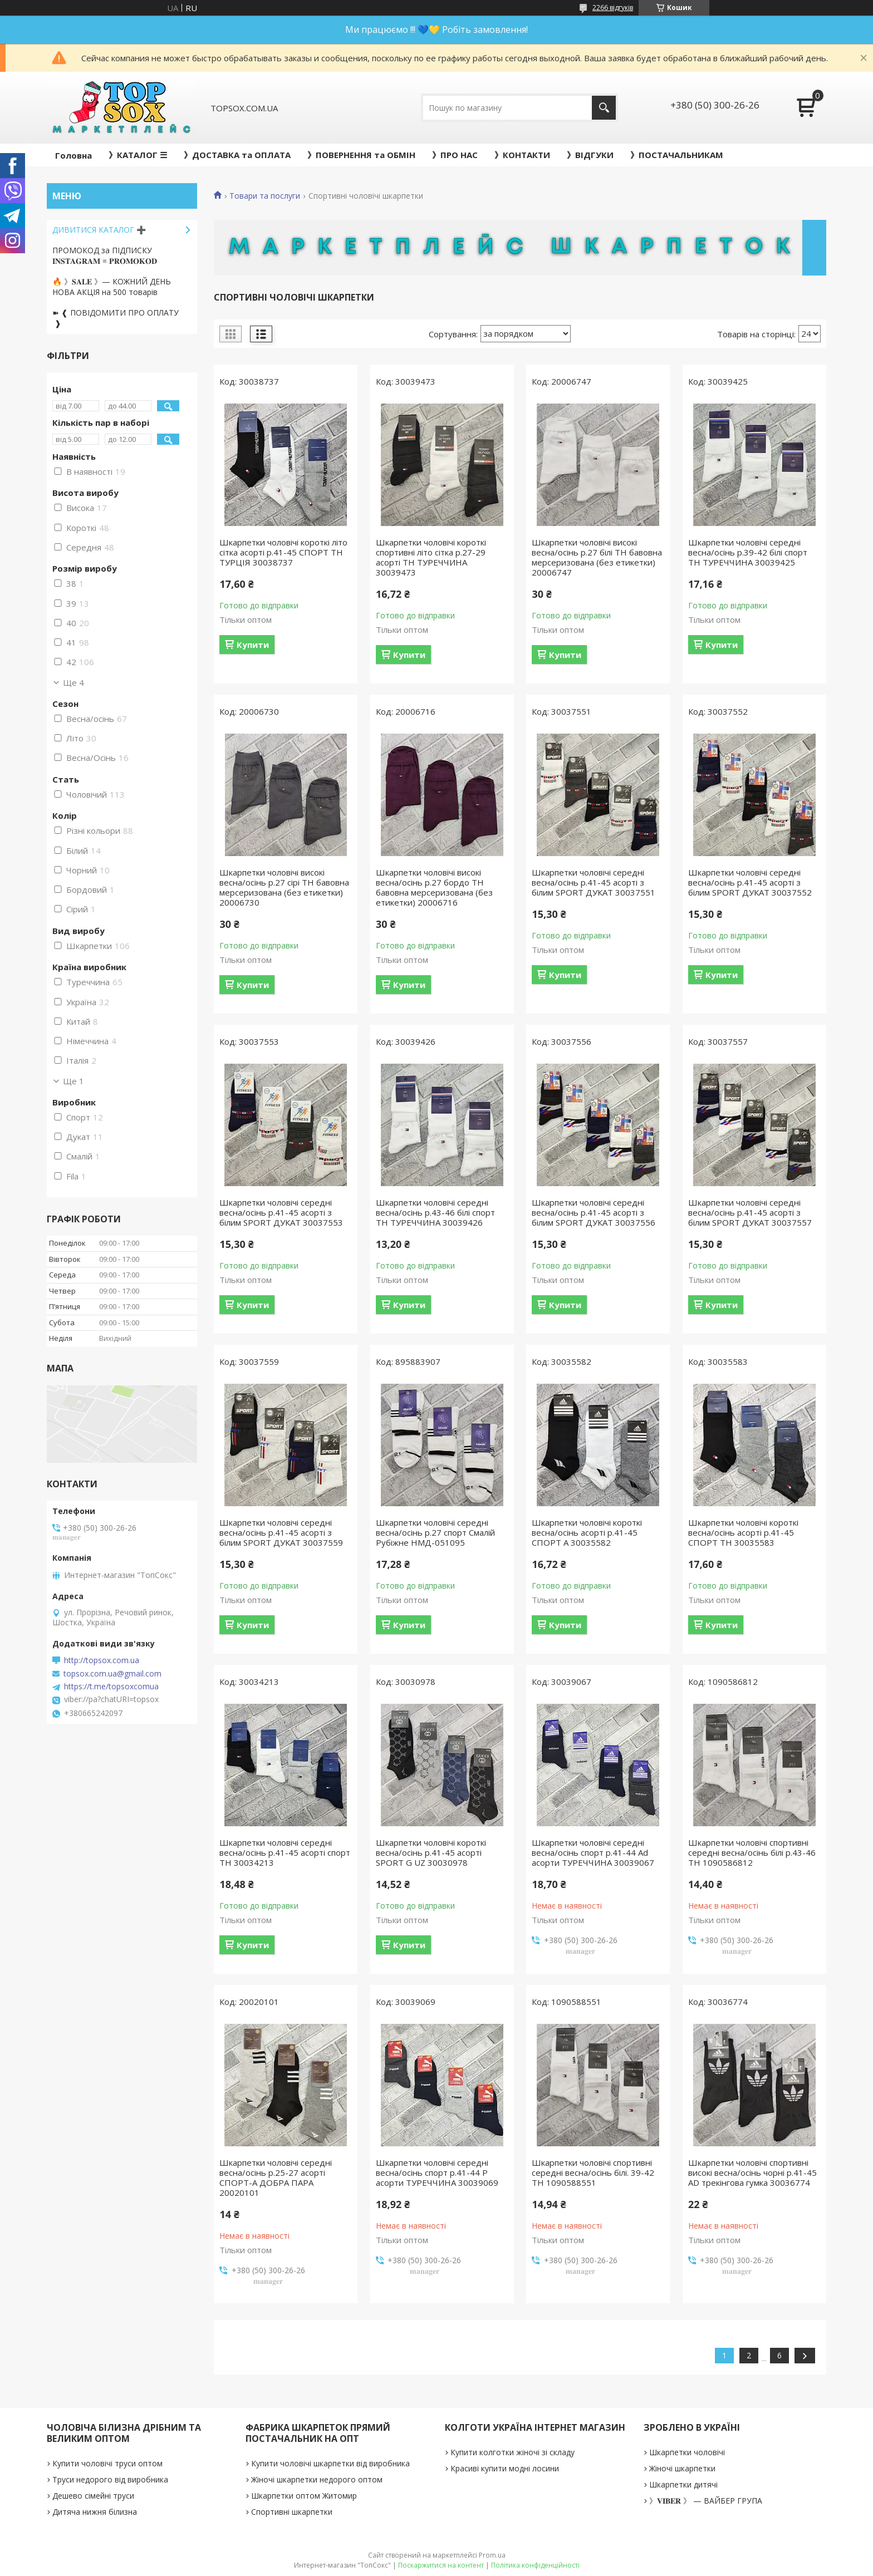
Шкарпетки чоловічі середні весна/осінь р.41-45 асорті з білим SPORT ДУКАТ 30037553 (281, 1212)
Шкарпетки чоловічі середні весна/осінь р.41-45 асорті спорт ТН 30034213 (284, 1852)
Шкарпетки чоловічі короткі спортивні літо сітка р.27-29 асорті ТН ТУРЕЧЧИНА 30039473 (431, 557)
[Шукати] (604, 108)
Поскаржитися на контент (441, 2565)
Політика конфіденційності (535, 2565)
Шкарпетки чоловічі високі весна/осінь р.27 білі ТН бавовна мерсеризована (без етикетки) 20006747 (597, 557)
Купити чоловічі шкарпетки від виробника (330, 2463)
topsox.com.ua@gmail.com (112, 1674)
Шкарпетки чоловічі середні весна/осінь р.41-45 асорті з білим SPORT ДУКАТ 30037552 (750, 882)
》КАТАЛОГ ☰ (138, 154)
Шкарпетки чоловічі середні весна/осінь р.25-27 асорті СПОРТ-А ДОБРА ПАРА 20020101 (275, 2177)
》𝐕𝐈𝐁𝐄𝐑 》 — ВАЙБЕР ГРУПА (705, 2500)
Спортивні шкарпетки (291, 2511)
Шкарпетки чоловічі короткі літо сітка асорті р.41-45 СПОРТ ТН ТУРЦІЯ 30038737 (283, 552)
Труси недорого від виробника (110, 2479)
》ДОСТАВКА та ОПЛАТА (237, 154)
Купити (253, 644)
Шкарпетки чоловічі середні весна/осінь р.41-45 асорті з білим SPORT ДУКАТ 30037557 (750, 1212)
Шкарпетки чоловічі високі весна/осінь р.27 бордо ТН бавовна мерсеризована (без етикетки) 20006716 (434, 887)
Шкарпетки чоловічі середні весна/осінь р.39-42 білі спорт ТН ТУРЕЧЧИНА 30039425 (747, 552)
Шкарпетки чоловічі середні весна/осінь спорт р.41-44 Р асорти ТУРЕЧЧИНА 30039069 (437, 2172)
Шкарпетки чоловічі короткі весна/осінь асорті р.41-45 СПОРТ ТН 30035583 (743, 1532)
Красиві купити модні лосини (504, 2468)
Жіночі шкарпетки (682, 2468)
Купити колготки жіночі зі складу (512, 2452)
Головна (73, 155)
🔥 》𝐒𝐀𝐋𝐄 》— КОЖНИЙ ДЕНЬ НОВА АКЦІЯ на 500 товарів (111, 286)
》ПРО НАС (455, 154)
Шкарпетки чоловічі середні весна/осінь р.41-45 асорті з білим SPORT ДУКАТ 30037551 (593, 882)
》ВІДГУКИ (590, 154)
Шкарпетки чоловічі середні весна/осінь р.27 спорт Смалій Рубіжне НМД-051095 (435, 1532)
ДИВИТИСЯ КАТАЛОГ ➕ (99, 229)
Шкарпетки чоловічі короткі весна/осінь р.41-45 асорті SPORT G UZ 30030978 (431, 1852)
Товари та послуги (264, 196)
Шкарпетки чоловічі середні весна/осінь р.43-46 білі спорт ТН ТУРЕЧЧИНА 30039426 (435, 1212)
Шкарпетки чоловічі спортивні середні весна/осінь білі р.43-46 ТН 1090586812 (752, 1852)
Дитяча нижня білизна (94, 2511)
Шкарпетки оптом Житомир (304, 2495)
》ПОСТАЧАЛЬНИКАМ (676, 154)
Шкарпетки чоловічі (687, 2452)
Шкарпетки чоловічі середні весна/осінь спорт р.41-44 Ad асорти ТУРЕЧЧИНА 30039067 (593, 1852)
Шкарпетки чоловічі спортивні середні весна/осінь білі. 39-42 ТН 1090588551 (593, 2172)
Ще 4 (73, 682)
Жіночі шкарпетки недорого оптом (316, 2479)
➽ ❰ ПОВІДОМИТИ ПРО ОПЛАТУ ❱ (115, 317)
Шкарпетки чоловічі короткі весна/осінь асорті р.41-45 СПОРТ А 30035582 (587, 1532)
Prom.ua (492, 2555)
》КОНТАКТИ (522, 154)
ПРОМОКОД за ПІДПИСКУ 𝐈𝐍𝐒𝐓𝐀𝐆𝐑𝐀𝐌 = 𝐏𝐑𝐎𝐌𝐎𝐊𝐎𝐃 (104, 255)
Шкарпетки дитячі (683, 2484)
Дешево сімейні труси (93, 2495)
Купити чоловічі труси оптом (107, 2463)
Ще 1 (73, 1080)
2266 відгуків (612, 7)
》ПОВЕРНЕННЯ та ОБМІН (361, 154)
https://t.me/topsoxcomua (111, 1687)
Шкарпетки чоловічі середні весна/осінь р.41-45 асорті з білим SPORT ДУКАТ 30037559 (281, 1532)
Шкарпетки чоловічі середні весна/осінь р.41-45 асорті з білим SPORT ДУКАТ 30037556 (593, 1212)
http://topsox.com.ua (101, 1660)
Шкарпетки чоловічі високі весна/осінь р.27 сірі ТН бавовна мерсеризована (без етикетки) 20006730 (284, 887)
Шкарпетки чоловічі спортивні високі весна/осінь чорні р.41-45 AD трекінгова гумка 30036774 (752, 2172)
